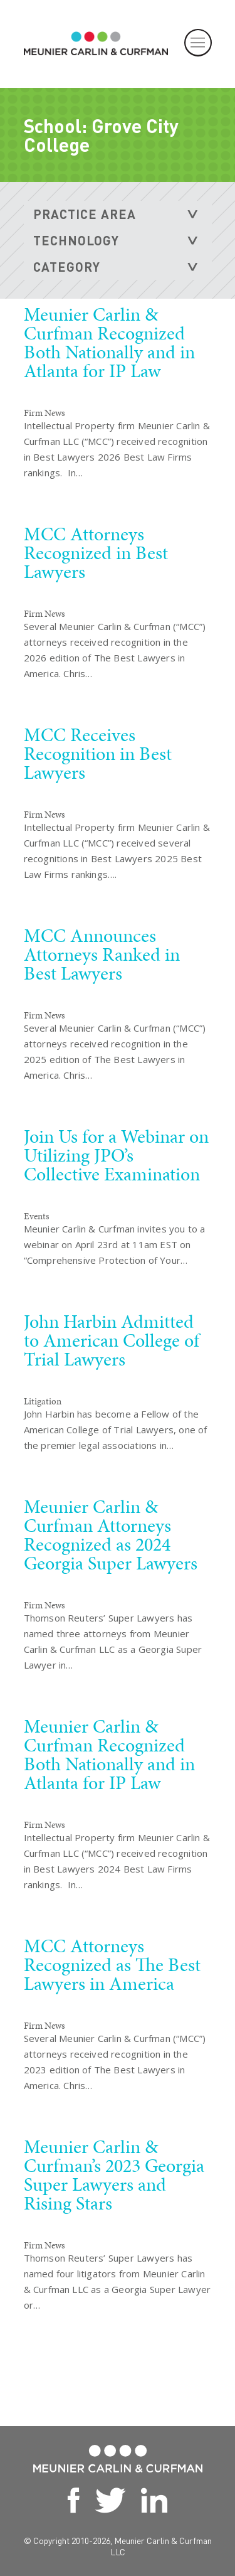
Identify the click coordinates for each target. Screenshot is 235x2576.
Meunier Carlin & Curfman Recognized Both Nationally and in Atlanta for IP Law (109, 342)
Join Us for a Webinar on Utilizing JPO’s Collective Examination (116, 1155)
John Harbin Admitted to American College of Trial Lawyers (111, 1340)
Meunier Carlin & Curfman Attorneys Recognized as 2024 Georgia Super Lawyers (110, 1535)
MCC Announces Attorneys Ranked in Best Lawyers (102, 954)
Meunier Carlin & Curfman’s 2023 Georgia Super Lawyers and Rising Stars (114, 2175)
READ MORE (128, 516)
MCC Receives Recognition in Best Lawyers (98, 754)
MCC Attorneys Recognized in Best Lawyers (96, 553)
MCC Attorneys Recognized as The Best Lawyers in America (112, 1965)
